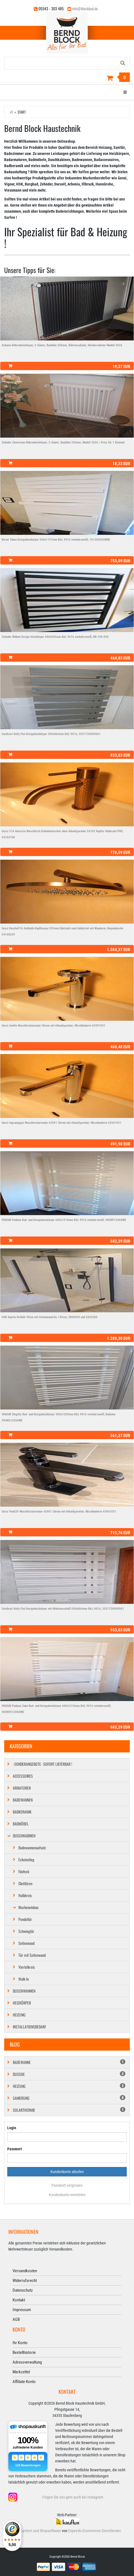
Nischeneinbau (28, 1907)
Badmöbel (21, 1824)
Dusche (69, 2074)
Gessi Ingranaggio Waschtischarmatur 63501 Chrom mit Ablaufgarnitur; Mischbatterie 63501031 (61, 1123)
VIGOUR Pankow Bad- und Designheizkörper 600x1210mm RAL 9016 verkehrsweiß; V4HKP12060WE (64, 1220)
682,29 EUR (120, 1241)
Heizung (19, 2015)
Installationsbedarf (29, 2027)
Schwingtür (26, 1931)
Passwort (14, 2149)
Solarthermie (69, 2110)
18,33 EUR (121, 463)
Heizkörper (22, 2003)
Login (11, 2128)
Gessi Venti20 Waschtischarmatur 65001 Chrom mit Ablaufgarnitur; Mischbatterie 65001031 (59, 1511)
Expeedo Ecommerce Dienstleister (94, 2531)
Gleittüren (25, 1883)
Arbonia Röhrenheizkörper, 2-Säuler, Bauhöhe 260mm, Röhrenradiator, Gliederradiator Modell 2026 (62, 345)
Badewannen (23, 1800)
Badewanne (69, 2062)
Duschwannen (24, 1991)
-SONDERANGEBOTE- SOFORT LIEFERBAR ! (42, 1764)
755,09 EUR (120, 560)
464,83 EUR (120, 658)
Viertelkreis (26, 1967)
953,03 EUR (120, 1629)
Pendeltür (25, 1919)
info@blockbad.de (85, 8)
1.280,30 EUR (118, 1338)
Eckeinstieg (26, 1859)
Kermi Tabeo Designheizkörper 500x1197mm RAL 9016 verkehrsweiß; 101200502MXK (56, 539)
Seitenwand (26, 1943)
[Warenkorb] (67, 77)
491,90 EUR (120, 1144)
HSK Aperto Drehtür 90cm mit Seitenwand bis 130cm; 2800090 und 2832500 (50, 1317)
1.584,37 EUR (118, 949)
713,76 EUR (120, 1532)
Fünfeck (23, 1871)
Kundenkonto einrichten (67, 2195)
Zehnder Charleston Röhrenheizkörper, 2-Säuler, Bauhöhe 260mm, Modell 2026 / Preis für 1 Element (63, 442)
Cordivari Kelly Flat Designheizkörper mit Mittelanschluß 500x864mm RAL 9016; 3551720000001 (63, 1609)
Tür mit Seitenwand (32, 1955)
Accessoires (23, 1776)
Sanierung (69, 2098)
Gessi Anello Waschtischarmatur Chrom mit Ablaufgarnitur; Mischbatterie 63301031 (53, 1025)
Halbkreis (25, 1895)
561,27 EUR (120, 1435)
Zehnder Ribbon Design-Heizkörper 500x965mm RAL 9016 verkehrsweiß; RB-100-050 (55, 637)
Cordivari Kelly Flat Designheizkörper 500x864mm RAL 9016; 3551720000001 (51, 734)
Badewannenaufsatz (32, 1847)
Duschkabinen (24, 1835)
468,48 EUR (120, 1046)
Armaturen (22, 1788)
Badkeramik (22, 1812)
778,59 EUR (120, 852)
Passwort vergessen (67, 2185)
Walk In (23, 1979)
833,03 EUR (120, 755)
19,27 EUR (121, 366)
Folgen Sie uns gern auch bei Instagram (72, 2497)
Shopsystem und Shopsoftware (37, 2531)
